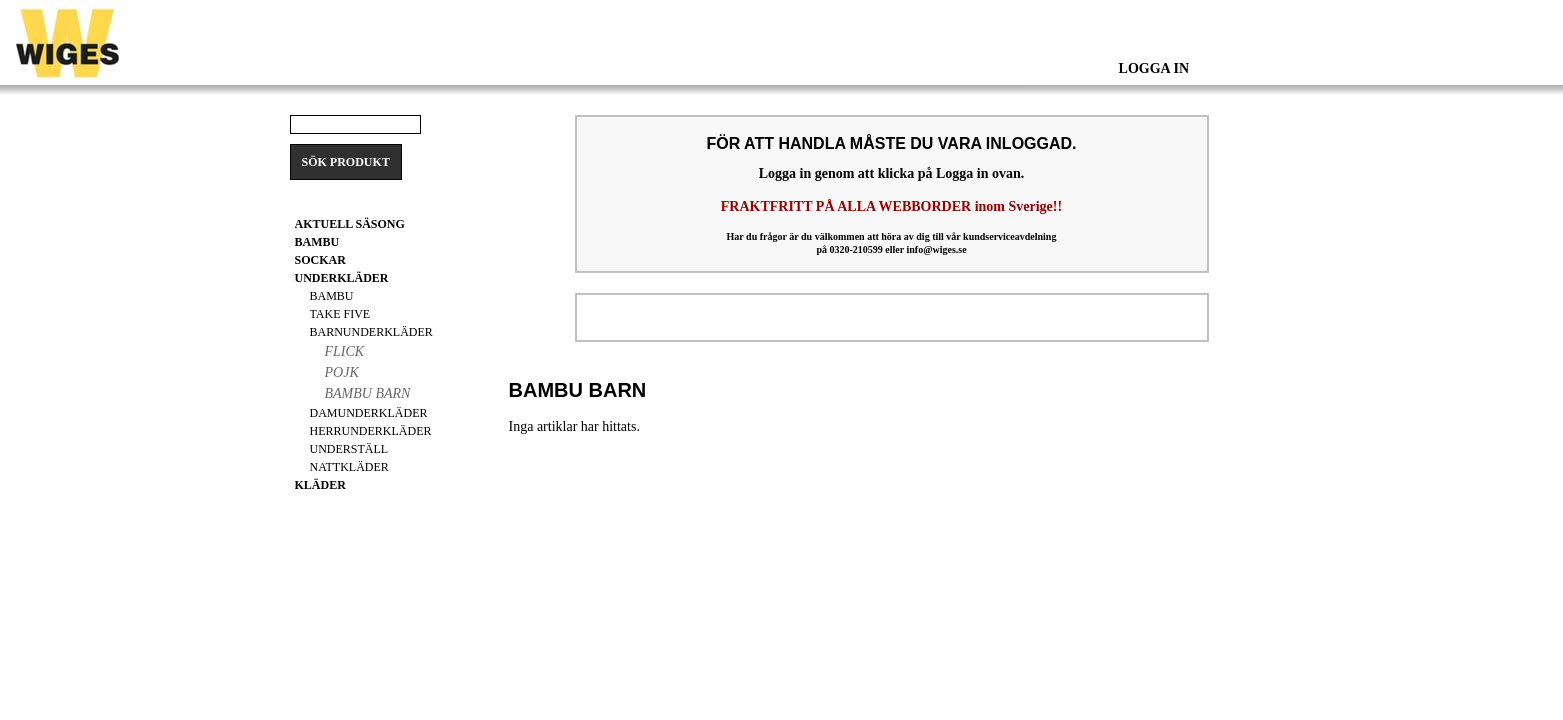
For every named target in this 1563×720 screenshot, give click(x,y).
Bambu (332, 296)
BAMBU (317, 242)
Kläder (320, 485)
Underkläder (342, 278)
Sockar (320, 260)
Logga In (1154, 68)
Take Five (340, 314)
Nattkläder (349, 467)
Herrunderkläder (371, 431)
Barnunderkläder (371, 332)
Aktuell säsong (350, 224)
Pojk (342, 372)
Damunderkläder (369, 413)
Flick (345, 351)
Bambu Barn (368, 393)
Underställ (349, 449)
